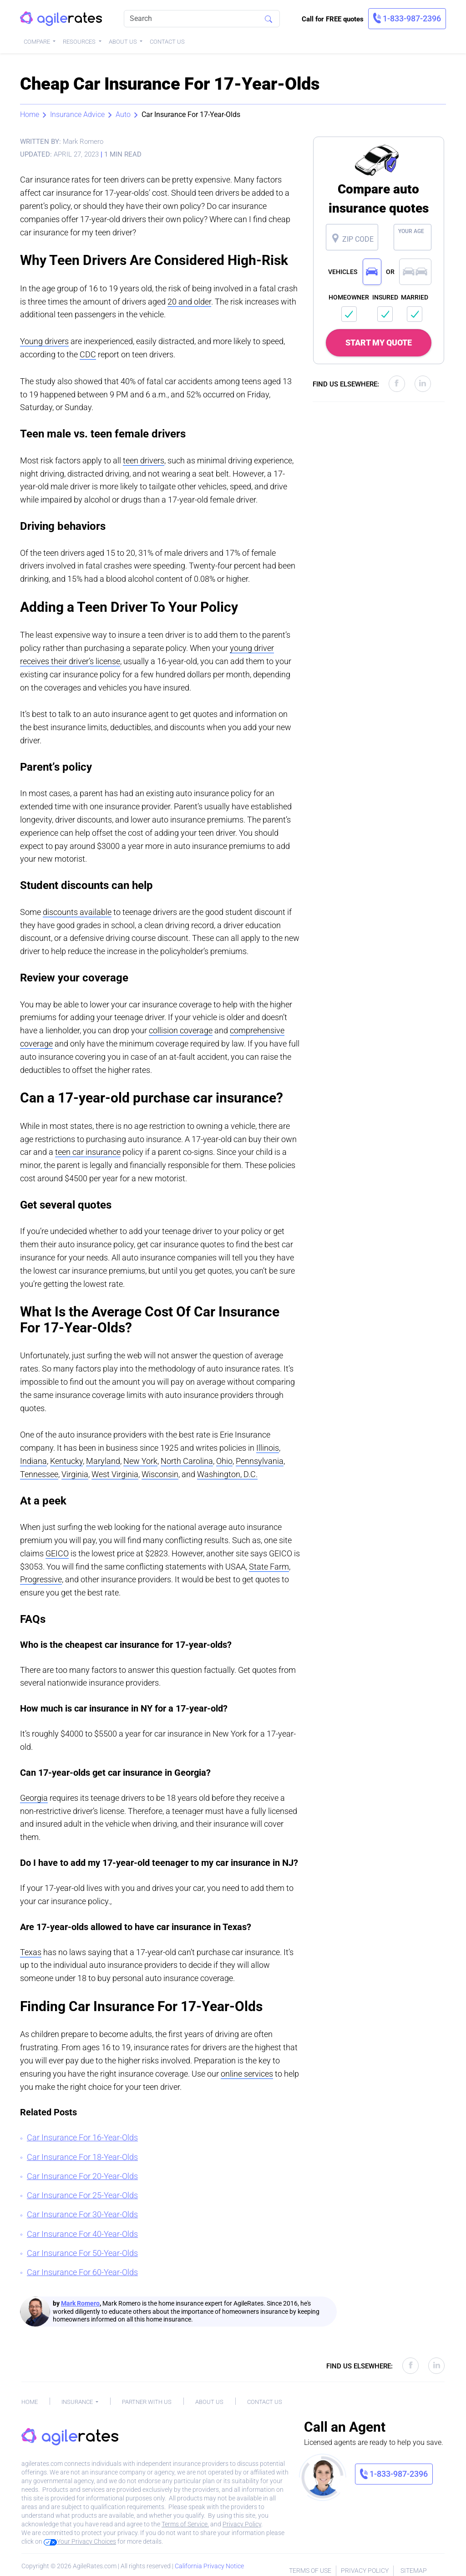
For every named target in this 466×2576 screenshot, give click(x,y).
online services (247, 2073)
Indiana (33, 1461)
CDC (88, 354)
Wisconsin (160, 1474)
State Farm (269, 1566)
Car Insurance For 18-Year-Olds (82, 2157)
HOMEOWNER (349, 297)
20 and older (189, 301)
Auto (123, 114)
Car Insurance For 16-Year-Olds (82, 2137)
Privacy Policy (242, 2524)
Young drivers (44, 341)
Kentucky (66, 1461)
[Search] (202, 18)
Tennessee (39, 1474)
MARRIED (414, 297)
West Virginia (114, 1474)
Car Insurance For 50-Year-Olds (82, 2253)
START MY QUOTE (378, 342)
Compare (37, 41)
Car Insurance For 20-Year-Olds (82, 2176)
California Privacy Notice (209, 2566)
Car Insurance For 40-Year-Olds (82, 2234)
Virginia (74, 1474)
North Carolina (187, 1461)
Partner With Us (147, 2401)
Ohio (224, 1461)
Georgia (34, 1798)
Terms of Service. (185, 2524)
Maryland (103, 1461)
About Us (123, 41)
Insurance (77, 2401)
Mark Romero (80, 2303)
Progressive (41, 1579)
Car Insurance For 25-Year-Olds (82, 2195)
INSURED (385, 297)
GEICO (57, 1553)
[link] (407, 18)
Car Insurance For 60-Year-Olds (82, 2272)
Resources (80, 41)
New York (140, 1461)
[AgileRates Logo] (61, 19)
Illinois (267, 1448)
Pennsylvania (260, 1461)
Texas (30, 1952)
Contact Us (167, 41)
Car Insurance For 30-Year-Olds (82, 2214)
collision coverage (181, 1030)
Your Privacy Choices (80, 2541)
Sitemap (413, 2570)
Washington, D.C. (227, 1474)
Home (29, 114)
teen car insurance (88, 1152)
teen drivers (143, 460)
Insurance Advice (77, 114)
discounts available (77, 912)
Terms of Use (310, 2570)
